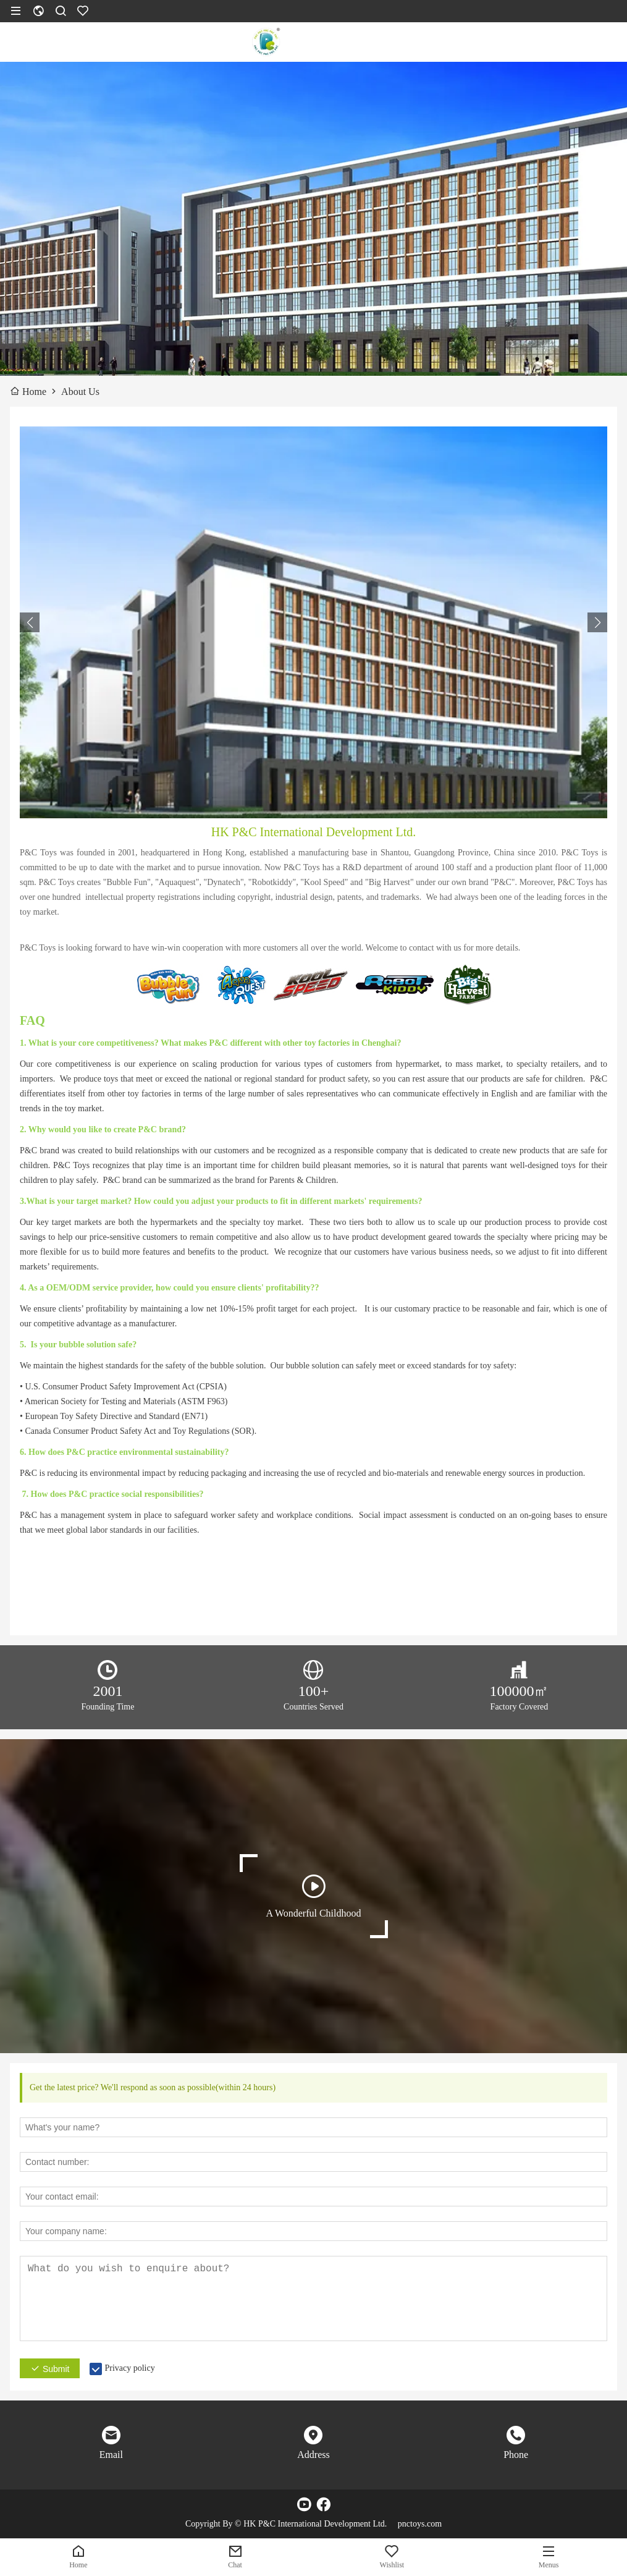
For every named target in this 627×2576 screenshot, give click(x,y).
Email (111, 2454)
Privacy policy (129, 2368)
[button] (597, 622)
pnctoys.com (420, 2523)
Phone (515, 2454)
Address (313, 2454)
